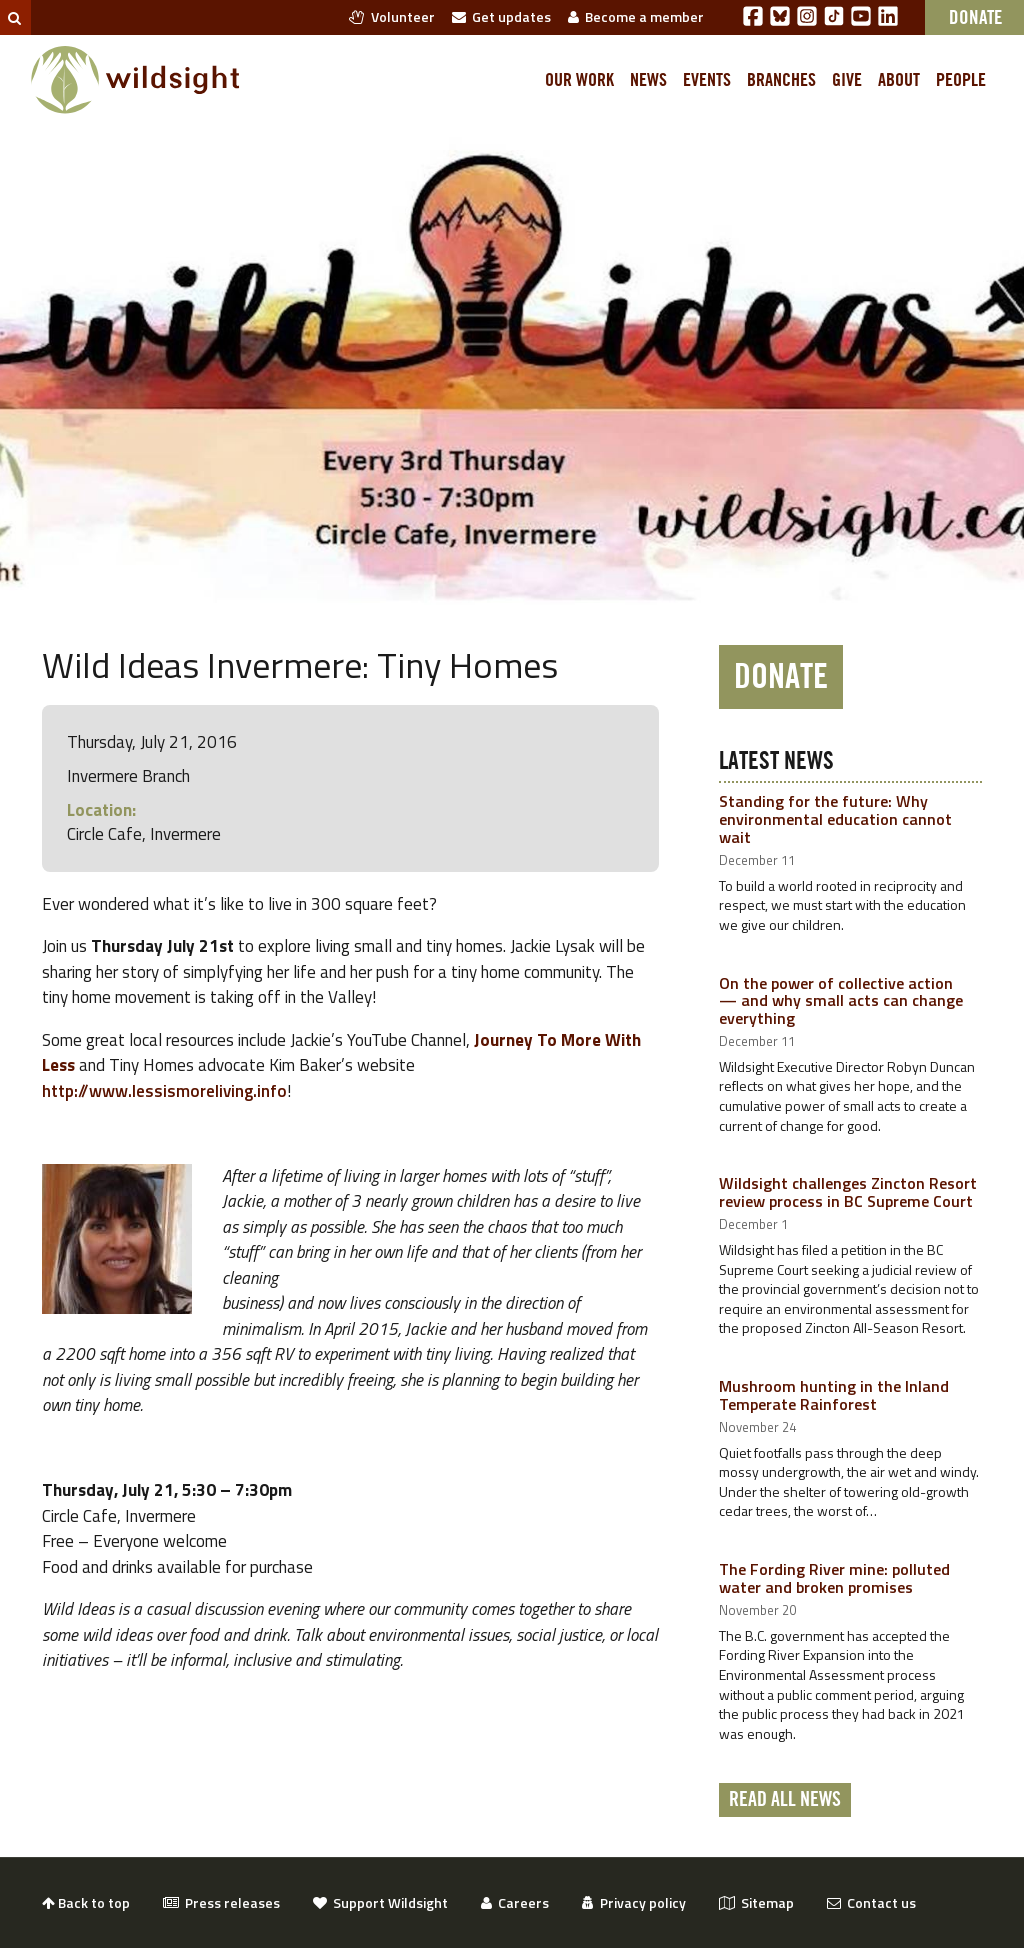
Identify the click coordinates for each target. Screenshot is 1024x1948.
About (899, 80)
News (648, 80)
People (961, 80)
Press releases (221, 1902)
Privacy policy (634, 1902)
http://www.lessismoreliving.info (164, 1091)
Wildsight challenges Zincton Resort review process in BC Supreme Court (848, 1192)
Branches (781, 80)
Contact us (871, 1902)
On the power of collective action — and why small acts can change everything (841, 1000)
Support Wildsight (380, 1902)
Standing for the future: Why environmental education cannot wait (835, 818)
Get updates (501, 16)
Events (707, 80)
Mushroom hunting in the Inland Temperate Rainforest (834, 1395)
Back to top (86, 1902)
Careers (515, 1902)
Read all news (785, 1800)
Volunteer (392, 16)
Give (847, 80)
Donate (781, 677)
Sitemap (756, 1902)
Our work (579, 80)
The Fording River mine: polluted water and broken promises (834, 1578)
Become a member (636, 16)
